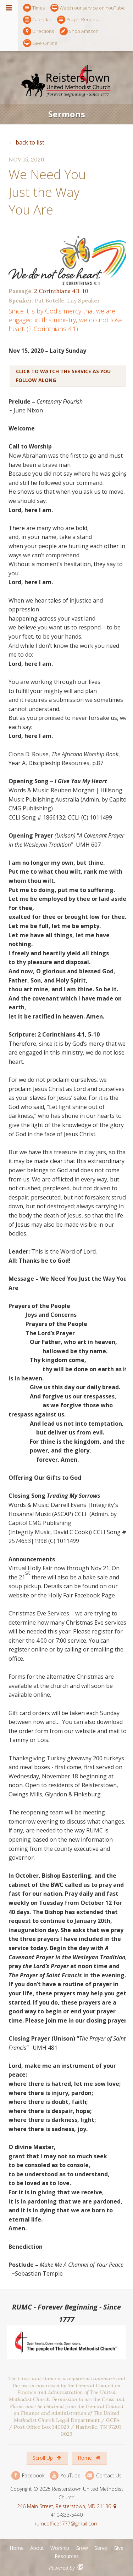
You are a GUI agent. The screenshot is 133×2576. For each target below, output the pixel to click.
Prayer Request (78, 20)
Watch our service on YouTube (87, 8)
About (37, 2548)
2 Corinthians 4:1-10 (61, 290)
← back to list (26, 142)
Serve (100, 2548)
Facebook (28, 2475)
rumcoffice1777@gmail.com (67, 2523)
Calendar (37, 20)
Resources (67, 2556)
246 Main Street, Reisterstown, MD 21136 (64, 2506)
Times (34, 8)
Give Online (40, 43)
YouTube (65, 2475)
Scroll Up (47, 2457)
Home (89, 2457)
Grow (82, 2548)
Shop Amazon (79, 31)
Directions (38, 31)
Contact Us (103, 2475)
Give (118, 2548)
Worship (59, 2548)
